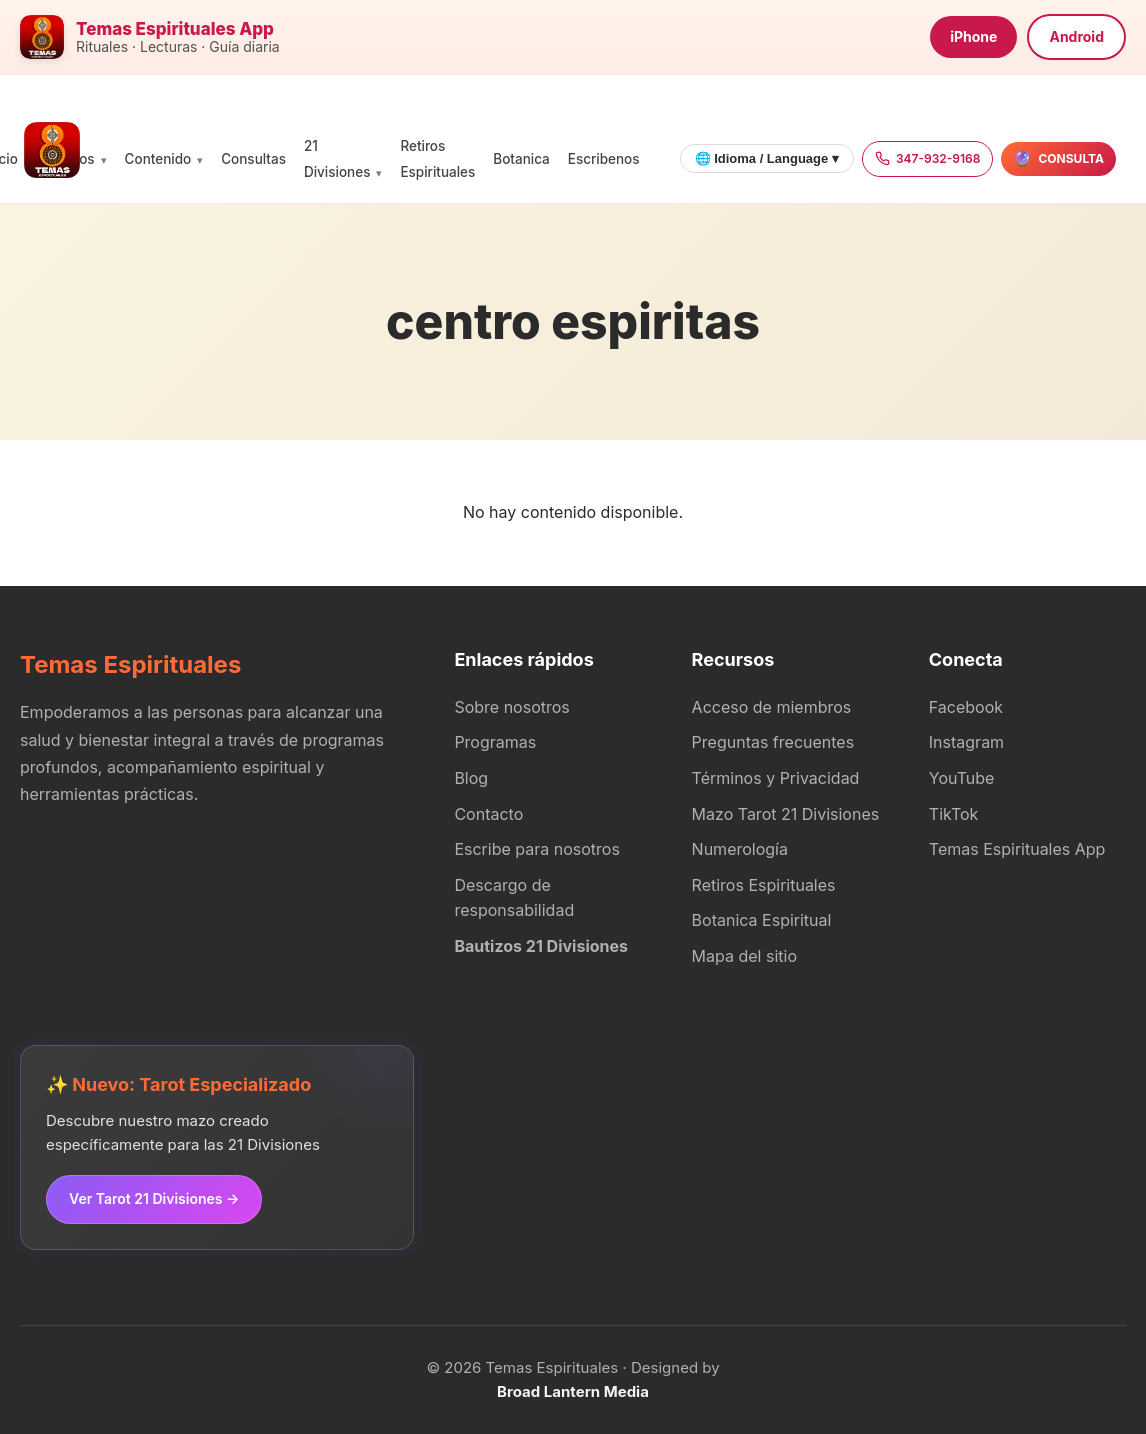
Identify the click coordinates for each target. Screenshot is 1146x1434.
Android (1076, 36)
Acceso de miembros (772, 707)
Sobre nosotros (511, 707)
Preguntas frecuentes (773, 742)
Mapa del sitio (744, 956)
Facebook (966, 707)
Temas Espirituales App (1017, 849)
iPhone (973, 36)
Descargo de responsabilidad (514, 898)
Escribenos (604, 159)
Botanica (521, 159)
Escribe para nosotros (536, 849)
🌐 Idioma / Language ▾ (767, 158)
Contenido (158, 159)
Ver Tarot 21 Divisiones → (154, 1198)
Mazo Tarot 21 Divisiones (786, 814)
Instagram (966, 742)
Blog (471, 778)
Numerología (740, 849)
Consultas (253, 159)
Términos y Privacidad (776, 778)
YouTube (962, 778)
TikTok (954, 814)
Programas (495, 742)
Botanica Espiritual (762, 920)
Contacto (488, 814)
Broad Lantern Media (573, 1391)
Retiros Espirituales (764, 885)
